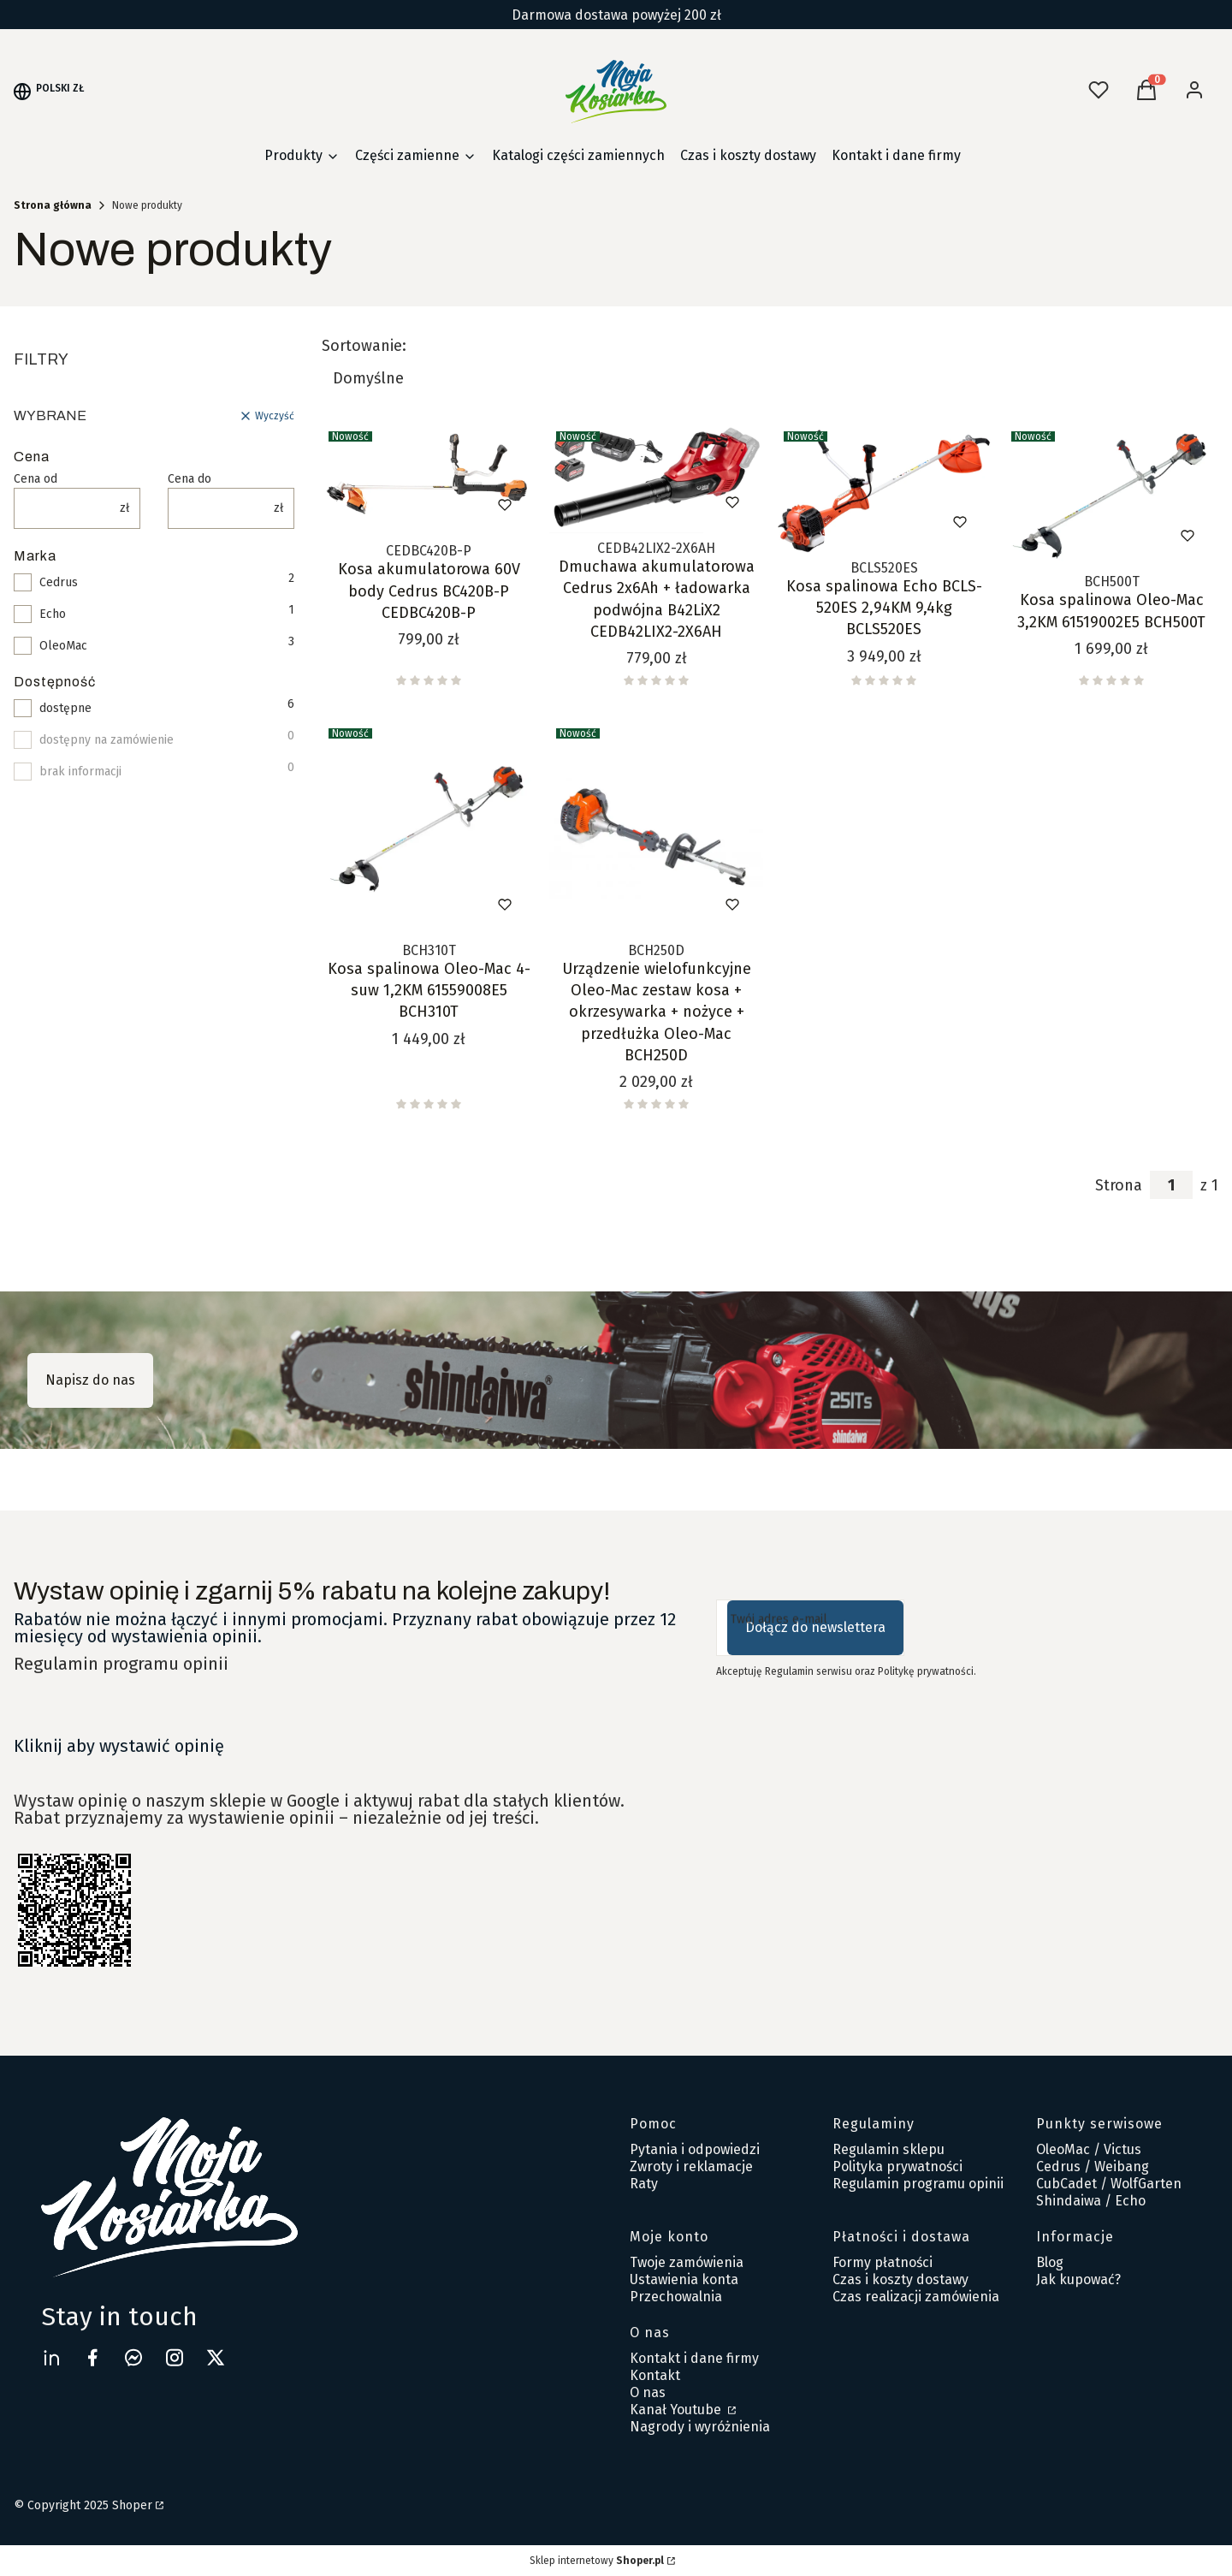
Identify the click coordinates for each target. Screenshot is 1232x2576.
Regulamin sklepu (888, 2149)
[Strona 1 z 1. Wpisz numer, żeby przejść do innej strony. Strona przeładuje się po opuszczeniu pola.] (1171, 1185)
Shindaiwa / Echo (1091, 2201)
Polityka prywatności (897, 2166)
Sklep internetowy (597, 2560)
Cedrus (58, 583)
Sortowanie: (364, 345)
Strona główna (53, 205)
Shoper (132, 2505)
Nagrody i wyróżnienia (700, 2427)
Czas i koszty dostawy (900, 2279)
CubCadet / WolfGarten (1109, 2183)
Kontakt (655, 2375)
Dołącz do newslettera (815, 1627)
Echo (52, 614)
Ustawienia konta (684, 2279)
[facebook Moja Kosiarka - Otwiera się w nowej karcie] (92, 2357)
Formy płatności (882, 2262)
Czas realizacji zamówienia (915, 2296)
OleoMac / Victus (1088, 2149)
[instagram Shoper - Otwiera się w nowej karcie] (174, 2357)
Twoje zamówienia (686, 2262)
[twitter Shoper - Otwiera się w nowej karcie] (215, 2357)
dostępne (65, 708)
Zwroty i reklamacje (691, 2166)
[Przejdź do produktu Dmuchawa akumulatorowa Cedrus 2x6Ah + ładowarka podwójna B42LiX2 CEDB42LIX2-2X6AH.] (656, 478)
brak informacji (80, 772)
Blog (1049, 2262)
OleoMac (63, 646)
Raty (644, 2183)
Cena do (189, 479)
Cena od (35, 479)
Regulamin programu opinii (121, 1663)
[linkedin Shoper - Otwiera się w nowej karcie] (51, 2357)
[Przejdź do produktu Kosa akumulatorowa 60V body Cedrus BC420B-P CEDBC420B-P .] (429, 480)
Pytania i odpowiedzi (695, 2149)
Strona (1118, 1185)
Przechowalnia (676, 2296)
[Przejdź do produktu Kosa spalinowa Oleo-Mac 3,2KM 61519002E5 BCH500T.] (1111, 495)
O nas (648, 2392)
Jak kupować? (1078, 2279)
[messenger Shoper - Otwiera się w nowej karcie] (133, 2357)
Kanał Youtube (677, 2409)
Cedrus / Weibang (1092, 2166)
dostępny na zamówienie (106, 740)
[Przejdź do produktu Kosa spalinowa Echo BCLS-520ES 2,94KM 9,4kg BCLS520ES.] (884, 488)
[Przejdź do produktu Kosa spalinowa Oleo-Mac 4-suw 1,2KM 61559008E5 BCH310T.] (429, 828)
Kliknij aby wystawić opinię (119, 1746)
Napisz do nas (90, 1380)
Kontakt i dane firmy (694, 2358)
